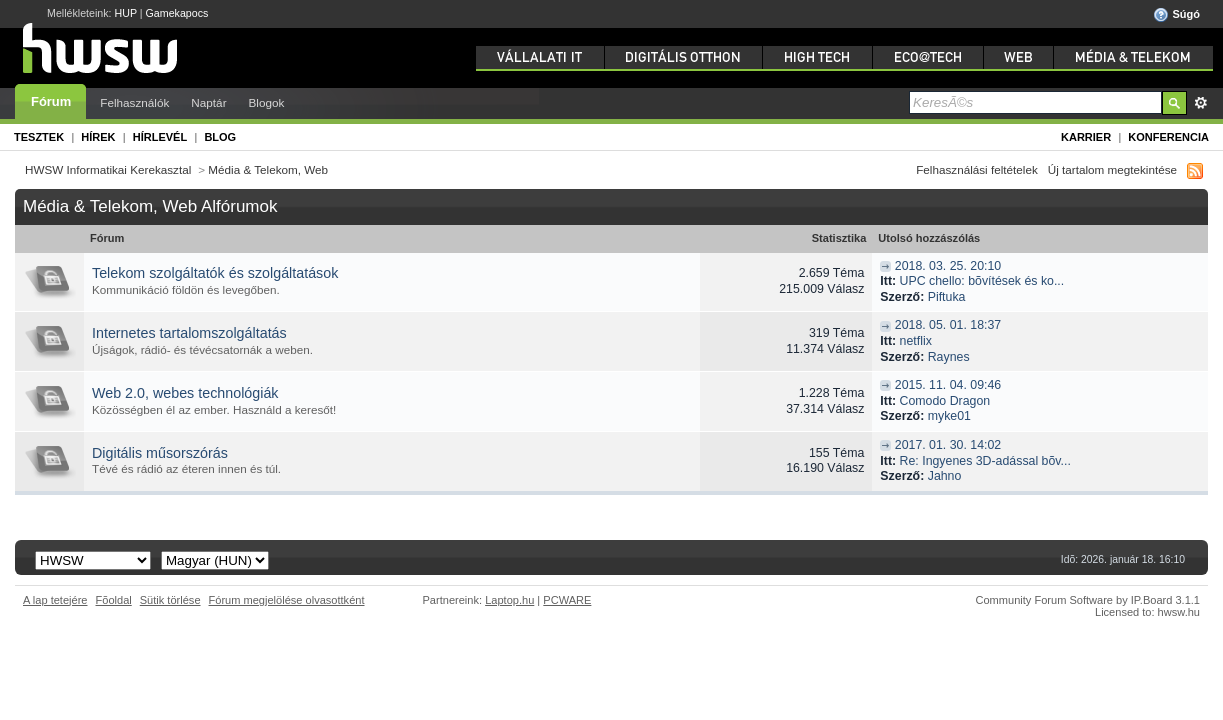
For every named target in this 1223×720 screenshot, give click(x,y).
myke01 (949, 416)
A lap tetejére (55, 600)
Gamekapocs (177, 13)
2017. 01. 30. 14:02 (948, 445)
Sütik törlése (170, 600)
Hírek (98, 137)
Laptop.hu (509, 600)
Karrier (1086, 137)
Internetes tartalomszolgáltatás (189, 333)
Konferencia (1168, 137)
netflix (916, 341)
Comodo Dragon (945, 401)
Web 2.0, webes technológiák (185, 393)
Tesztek (39, 137)
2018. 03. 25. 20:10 (948, 266)
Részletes (1200, 103)
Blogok (267, 102)
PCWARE (567, 600)
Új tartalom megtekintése (1112, 169)
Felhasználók (134, 102)
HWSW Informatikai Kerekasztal (108, 169)
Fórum (51, 101)
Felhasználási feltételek (977, 169)
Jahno (945, 476)
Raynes (949, 357)
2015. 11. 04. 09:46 (948, 385)
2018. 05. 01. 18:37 (948, 325)
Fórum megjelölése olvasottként (287, 600)
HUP (126, 13)
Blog (220, 137)
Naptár (208, 102)
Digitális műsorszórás (160, 453)
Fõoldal (114, 600)
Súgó (1176, 15)
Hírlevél (160, 137)
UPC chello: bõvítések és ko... (982, 281)
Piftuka (947, 297)
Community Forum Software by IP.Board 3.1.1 (1087, 600)
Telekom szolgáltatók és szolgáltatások (215, 273)
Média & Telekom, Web (268, 169)
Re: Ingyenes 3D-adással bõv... (985, 461)
